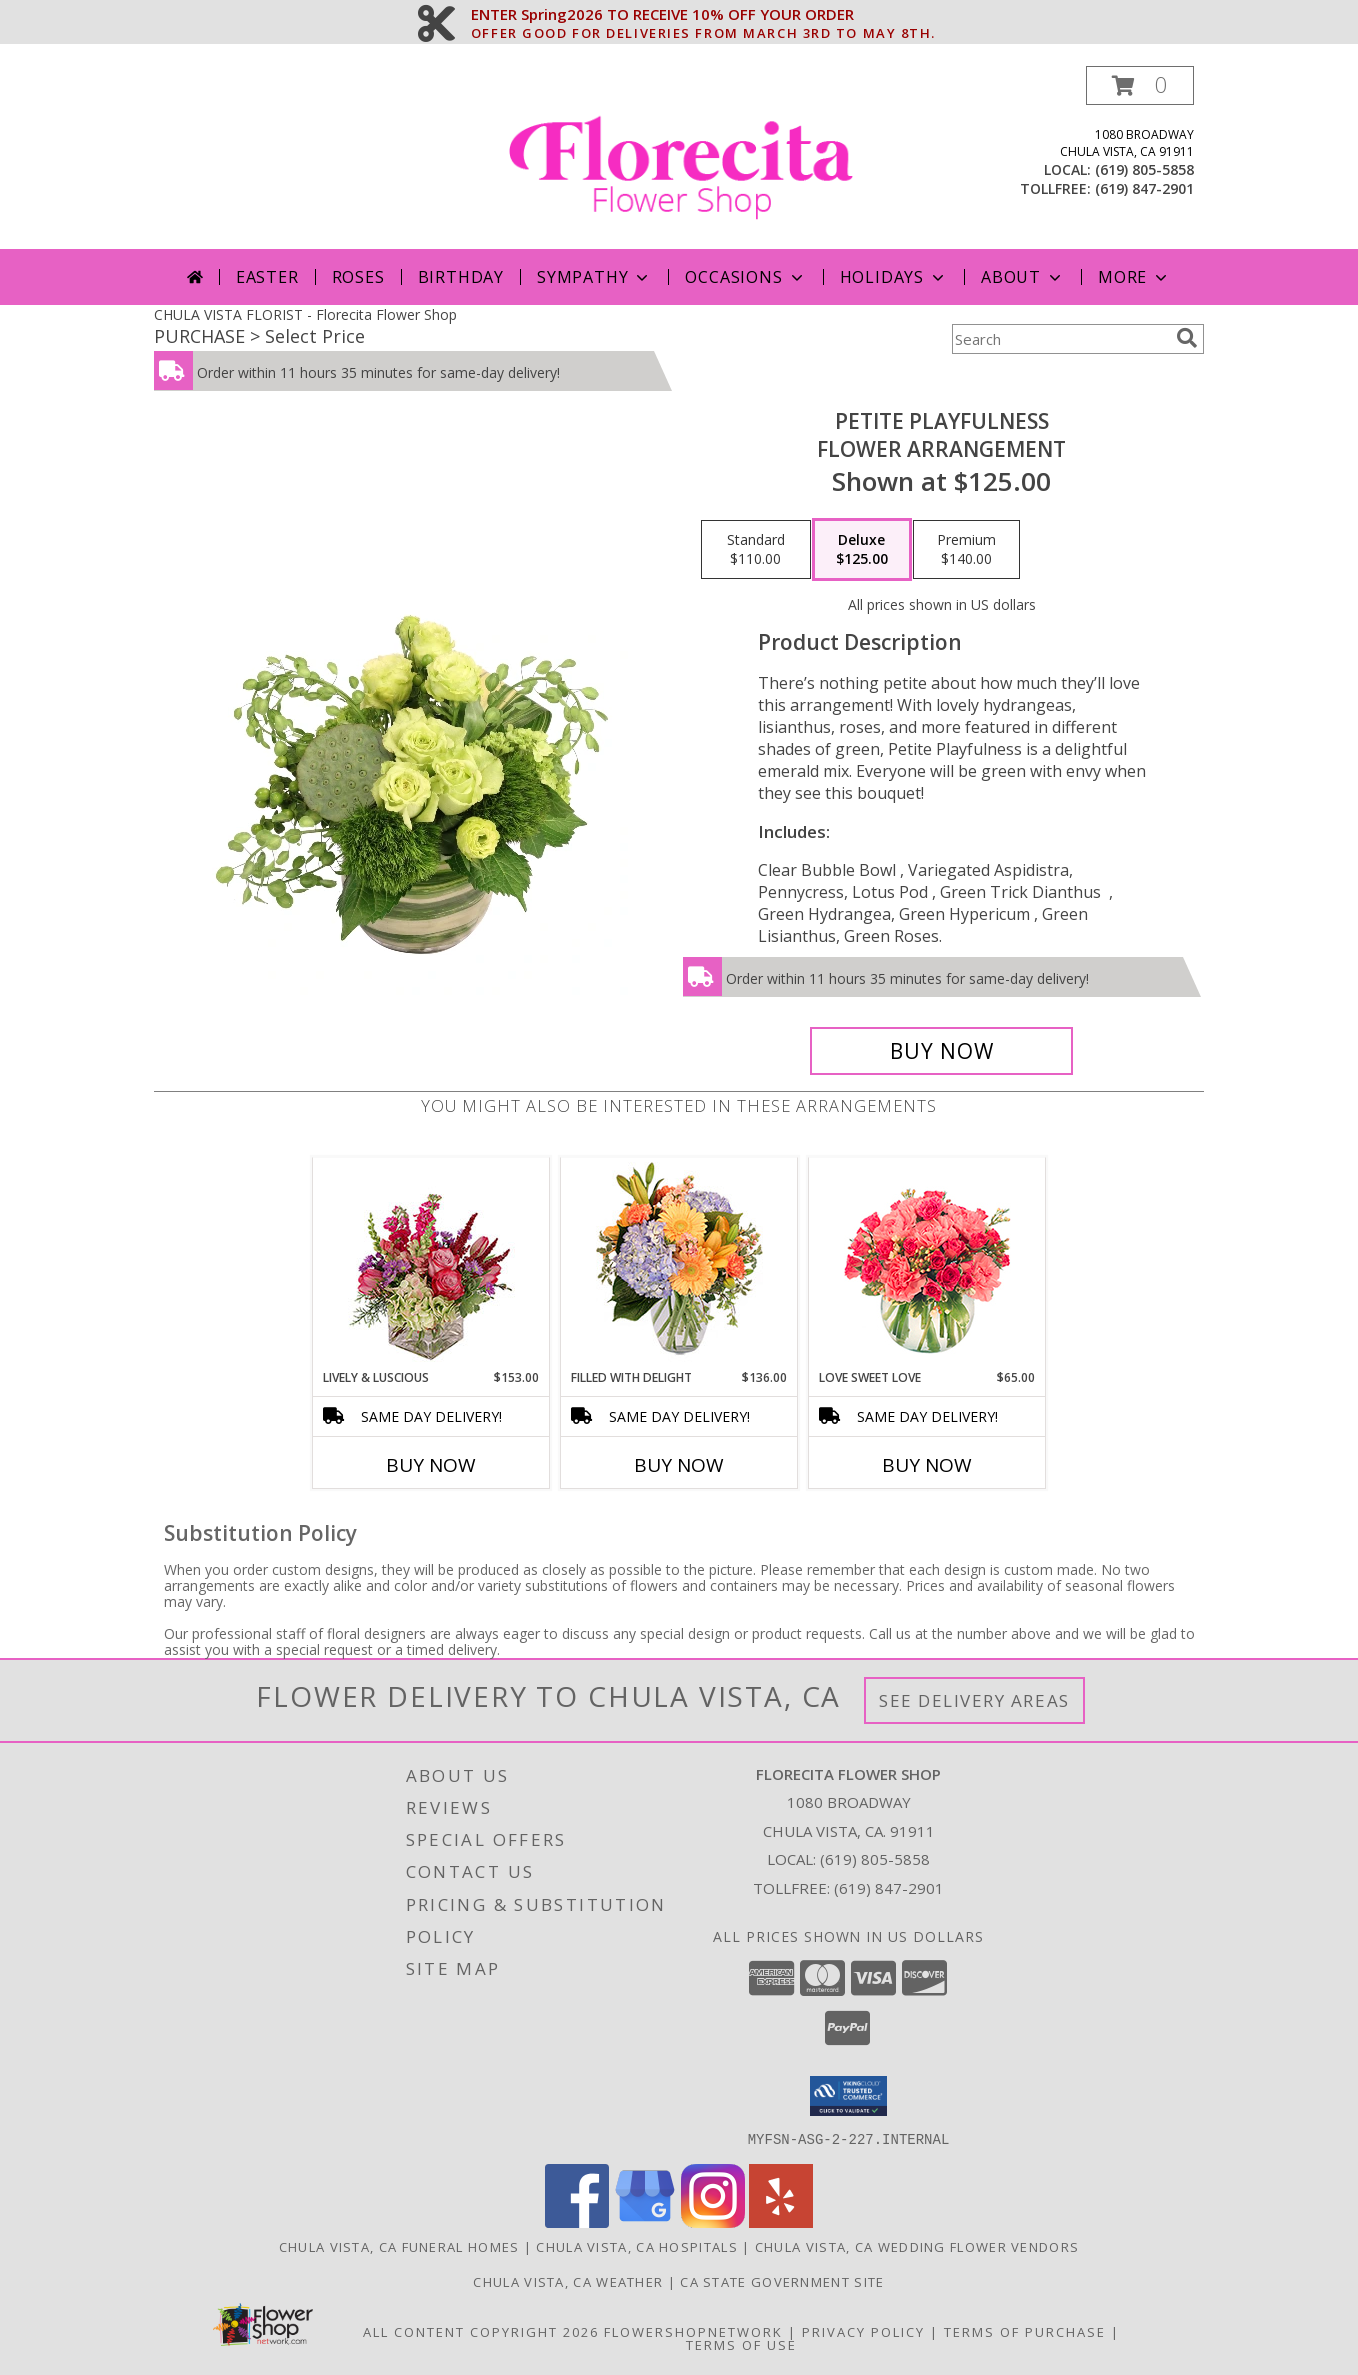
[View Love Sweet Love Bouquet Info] (927, 1263)
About (1023, 277)
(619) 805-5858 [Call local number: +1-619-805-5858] (1144, 169)
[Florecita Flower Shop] (681, 157)
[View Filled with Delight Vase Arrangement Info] (679, 1263)
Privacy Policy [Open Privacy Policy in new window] (863, 2331)
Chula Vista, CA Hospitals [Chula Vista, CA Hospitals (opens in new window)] (637, 2246)
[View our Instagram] (713, 2221)
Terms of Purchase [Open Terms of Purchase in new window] (1025, 2331)
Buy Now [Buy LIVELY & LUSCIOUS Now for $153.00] (431, 1465)
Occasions (745, 277)
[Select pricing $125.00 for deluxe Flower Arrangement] (862, 550)
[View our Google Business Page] (645, 2221)
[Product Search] (1060, 339)
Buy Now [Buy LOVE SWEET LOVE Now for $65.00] (927, 1465)
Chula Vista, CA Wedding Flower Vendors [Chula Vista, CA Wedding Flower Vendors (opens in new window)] (917, 2246)
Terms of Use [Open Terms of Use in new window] (741, 2344)
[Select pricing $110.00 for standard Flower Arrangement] (756, 550)
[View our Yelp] (781, 2221)
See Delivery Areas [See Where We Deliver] (974, 1700)
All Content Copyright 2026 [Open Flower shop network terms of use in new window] (481, 2331)
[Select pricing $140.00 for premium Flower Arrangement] (966, 550)
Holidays (894, 277)
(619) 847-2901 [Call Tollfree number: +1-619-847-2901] (889, 1888)
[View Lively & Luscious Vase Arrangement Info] (431, 1263)
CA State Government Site (782, 2281)
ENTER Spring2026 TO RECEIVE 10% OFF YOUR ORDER (703, 15)
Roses (358, 277)
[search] (1187, 338)
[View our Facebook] (577, 2221)
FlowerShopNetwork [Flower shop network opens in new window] (693, 2331)
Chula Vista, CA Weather (568, 2281)
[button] (1140, 85)
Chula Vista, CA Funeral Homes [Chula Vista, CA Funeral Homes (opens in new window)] (399, 2246)
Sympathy (594, 277)
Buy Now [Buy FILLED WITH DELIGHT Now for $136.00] (679, 1465)
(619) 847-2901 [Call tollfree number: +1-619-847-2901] (1144, 188)
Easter (267, 277)
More (1134, 277)
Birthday (461, 277)
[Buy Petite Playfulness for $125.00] (941, 1051)
